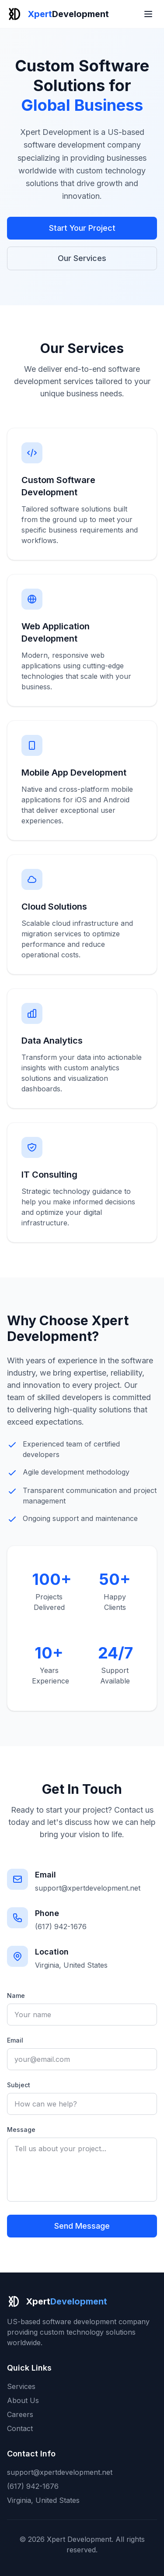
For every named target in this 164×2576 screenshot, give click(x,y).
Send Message (82, 2225)
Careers (20, 2414)
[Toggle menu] (148, 14)
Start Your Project (82, 228)
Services (21, 2386)
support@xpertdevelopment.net (87, 1888)
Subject (18, 2085)
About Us (23, 2400)
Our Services (82, 258)
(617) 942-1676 (61, 1926)
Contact (20, 2428)
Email (15, 2040)
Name (16, 1995)
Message (21, 2129)
